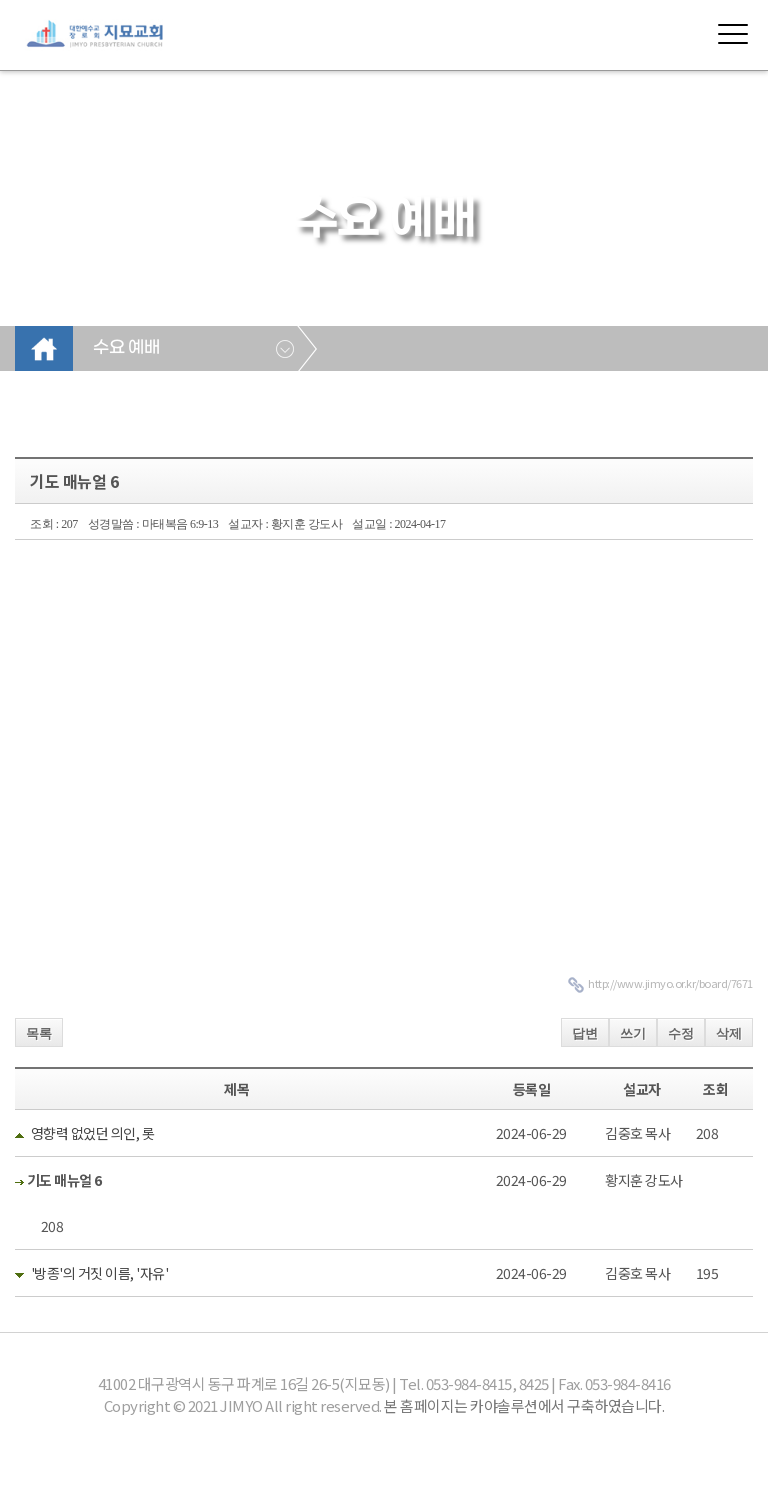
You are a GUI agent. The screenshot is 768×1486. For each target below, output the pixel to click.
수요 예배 (126, 348)
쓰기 (633, 1033)
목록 (39, 1033)
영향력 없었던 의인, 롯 (93, 1133)
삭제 (729, 1033)
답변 (585, 1033)
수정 (681, 1033)
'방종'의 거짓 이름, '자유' (100, 1273)
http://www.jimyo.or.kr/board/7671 (670, 983)
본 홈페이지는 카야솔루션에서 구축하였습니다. (524, 1405)
